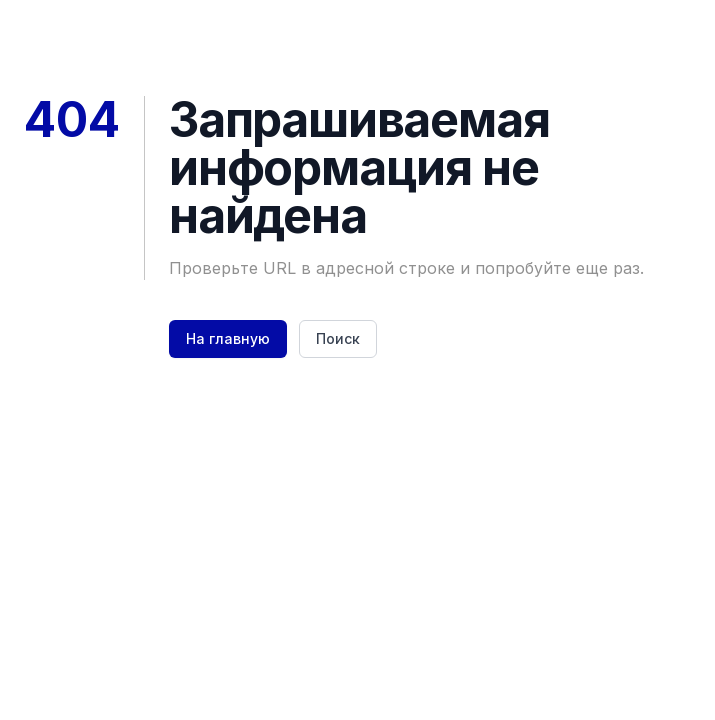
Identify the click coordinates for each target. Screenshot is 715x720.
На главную (228, 338)
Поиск (338, 338)
